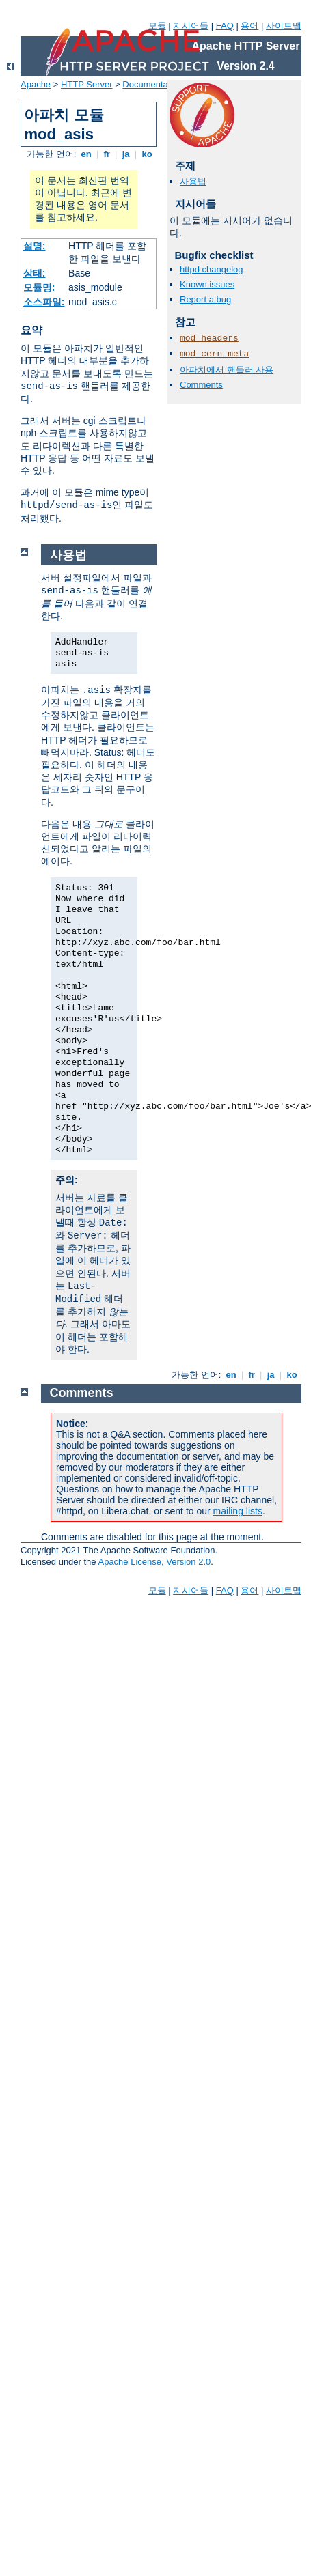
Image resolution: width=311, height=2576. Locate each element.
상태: (34, 273)
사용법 (193, 181)
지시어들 (190, 25)
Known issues (207, 284)
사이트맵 (283, 25)
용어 (249, 25)
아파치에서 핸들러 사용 (226, 370)
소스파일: (44, 301)
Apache (36, 84)
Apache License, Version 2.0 (154, 1562)
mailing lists (237, 1510)
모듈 (157, 25)
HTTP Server (87, 84)
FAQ (225, 25)
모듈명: (39, 287)
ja (126, 154)
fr (107, 154)
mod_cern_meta (214, 354)
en (86, 154)
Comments (201, 385)
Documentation (152, 84)
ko (146, 154)
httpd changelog (211, 269)
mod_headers (209, 338)
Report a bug (205, 299)
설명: (34, 245)
